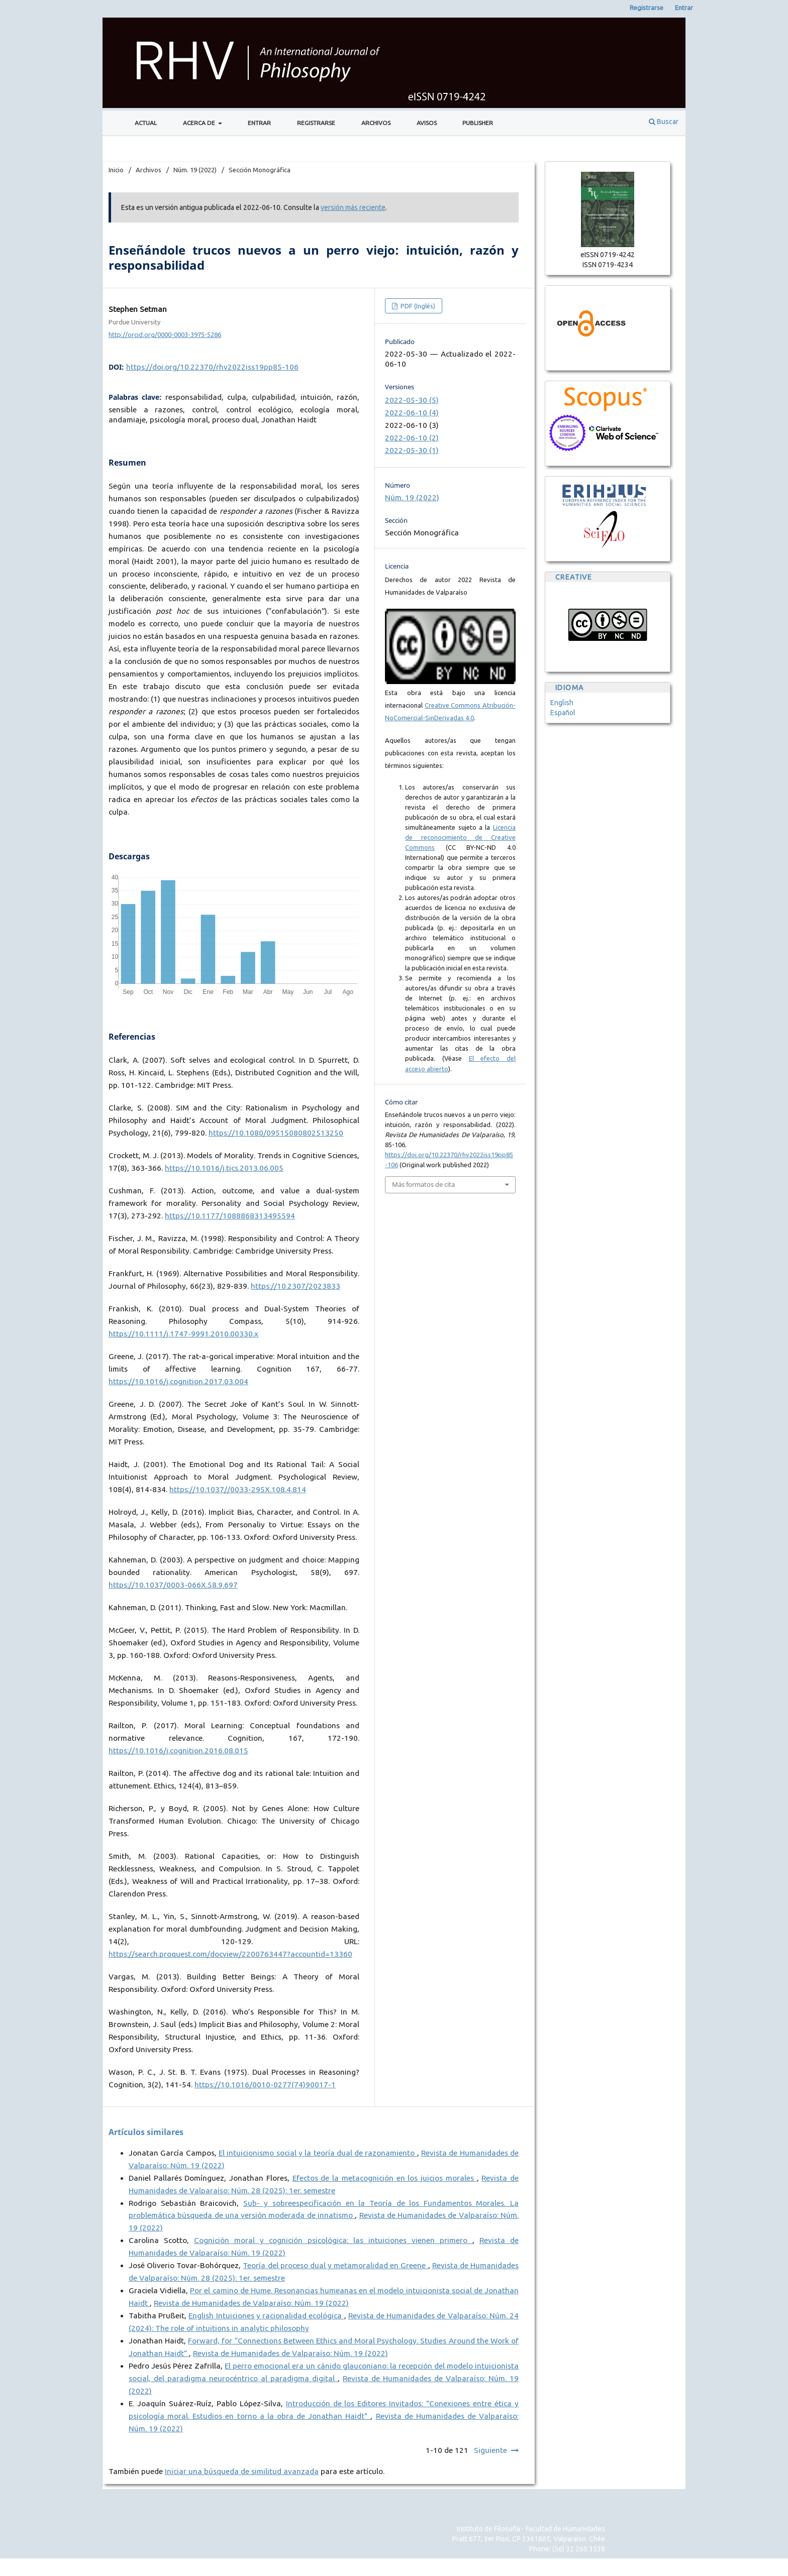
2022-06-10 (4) (412, 412)
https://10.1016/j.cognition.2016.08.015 (178, 1750)
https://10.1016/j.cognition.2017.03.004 (178, 1381)
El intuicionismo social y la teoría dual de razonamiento (318, 2153)
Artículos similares (146, 2132)
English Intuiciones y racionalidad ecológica (266, 2315)
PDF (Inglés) (417, 305)
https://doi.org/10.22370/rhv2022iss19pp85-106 (212, 367)
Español (562, 713)
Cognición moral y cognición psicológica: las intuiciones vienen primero (333, 2240)
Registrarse (316, 123)
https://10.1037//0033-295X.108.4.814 (237, 1489)
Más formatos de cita (423, 1184)
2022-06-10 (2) (412, 437)
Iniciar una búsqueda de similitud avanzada (242, 2471)
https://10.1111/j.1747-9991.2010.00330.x (183, 1333)
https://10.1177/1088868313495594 (230, 1215)
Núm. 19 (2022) (195, 169)
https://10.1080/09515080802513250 (276, 1133)
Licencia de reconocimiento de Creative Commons (460, 837)
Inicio (116, 169)
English (561, 703)
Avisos (427, 123)
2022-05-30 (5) (412, 400)
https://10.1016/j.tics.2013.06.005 (224, 1168)
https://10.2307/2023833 (295, 1286)
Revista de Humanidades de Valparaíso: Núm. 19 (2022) (251, 2303)
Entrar (259, 123)
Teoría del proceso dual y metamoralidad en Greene (335, 2265)
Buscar (663, 122)
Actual (146, 123)
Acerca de (200, 123)
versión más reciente (353, 207)
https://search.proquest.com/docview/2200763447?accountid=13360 (230, 1954)
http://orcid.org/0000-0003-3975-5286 (165, 334)
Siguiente (490, 2450)
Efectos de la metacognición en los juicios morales (384, 2178)
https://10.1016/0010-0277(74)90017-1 (265, 2084)
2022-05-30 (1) (412, 450)
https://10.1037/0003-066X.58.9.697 (173, 1585)
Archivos (375, 123)
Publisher (477, 123)
